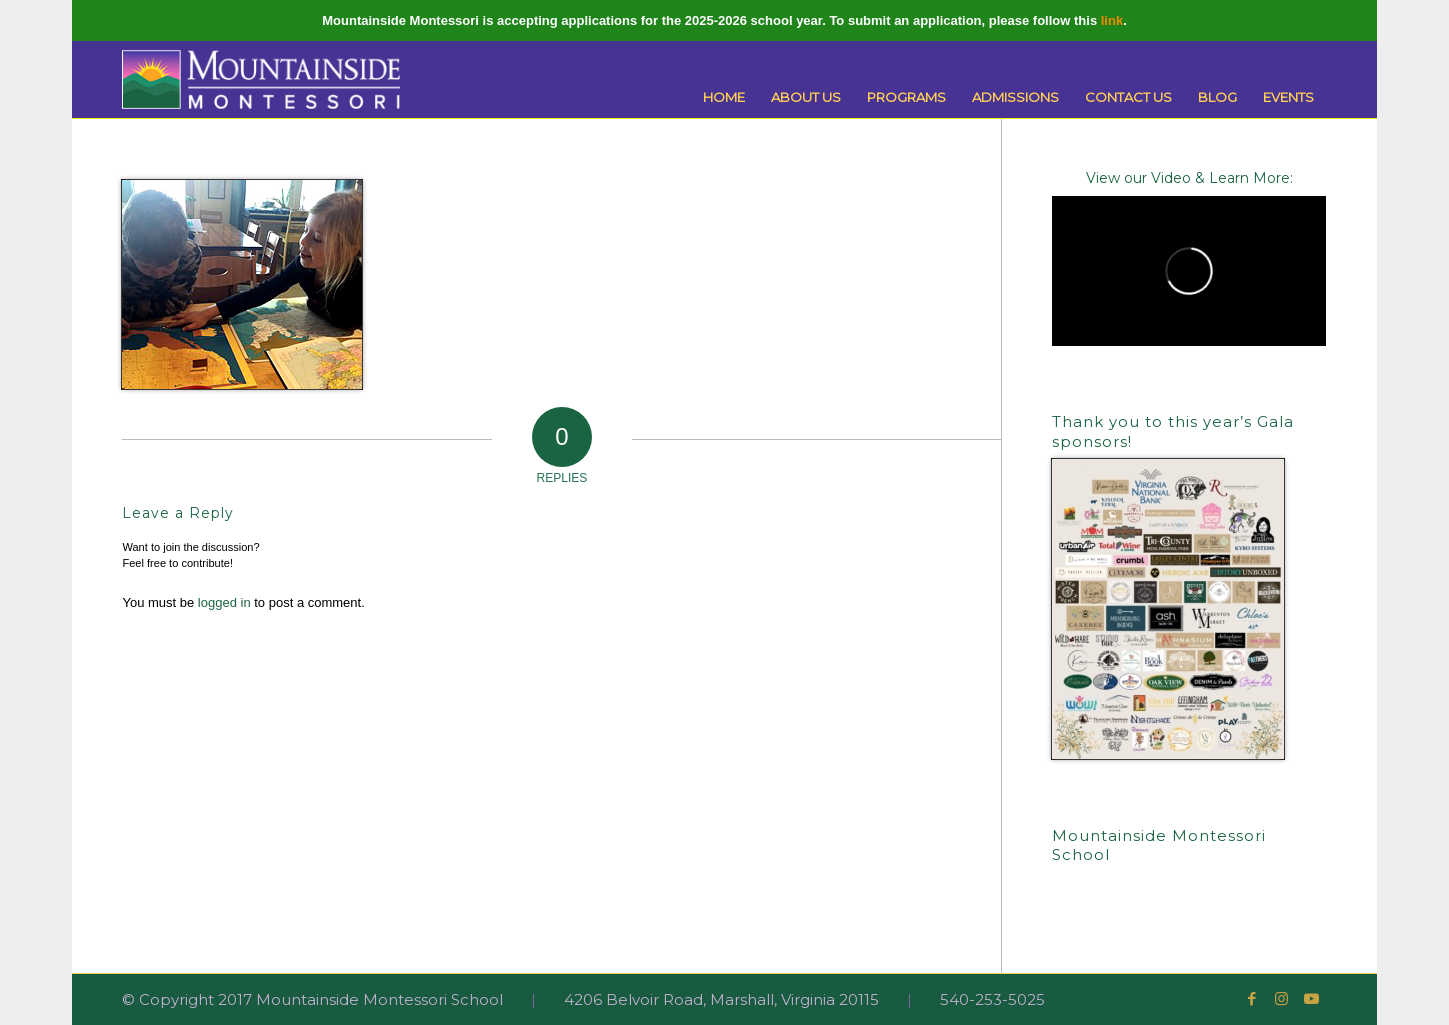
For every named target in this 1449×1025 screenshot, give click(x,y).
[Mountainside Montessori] (261, 79)
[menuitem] (724, 97)
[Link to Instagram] (1282, 999)
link (1112, 20)
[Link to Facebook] (1252, 999)
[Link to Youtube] (1312, 999)
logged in (224, 602)
